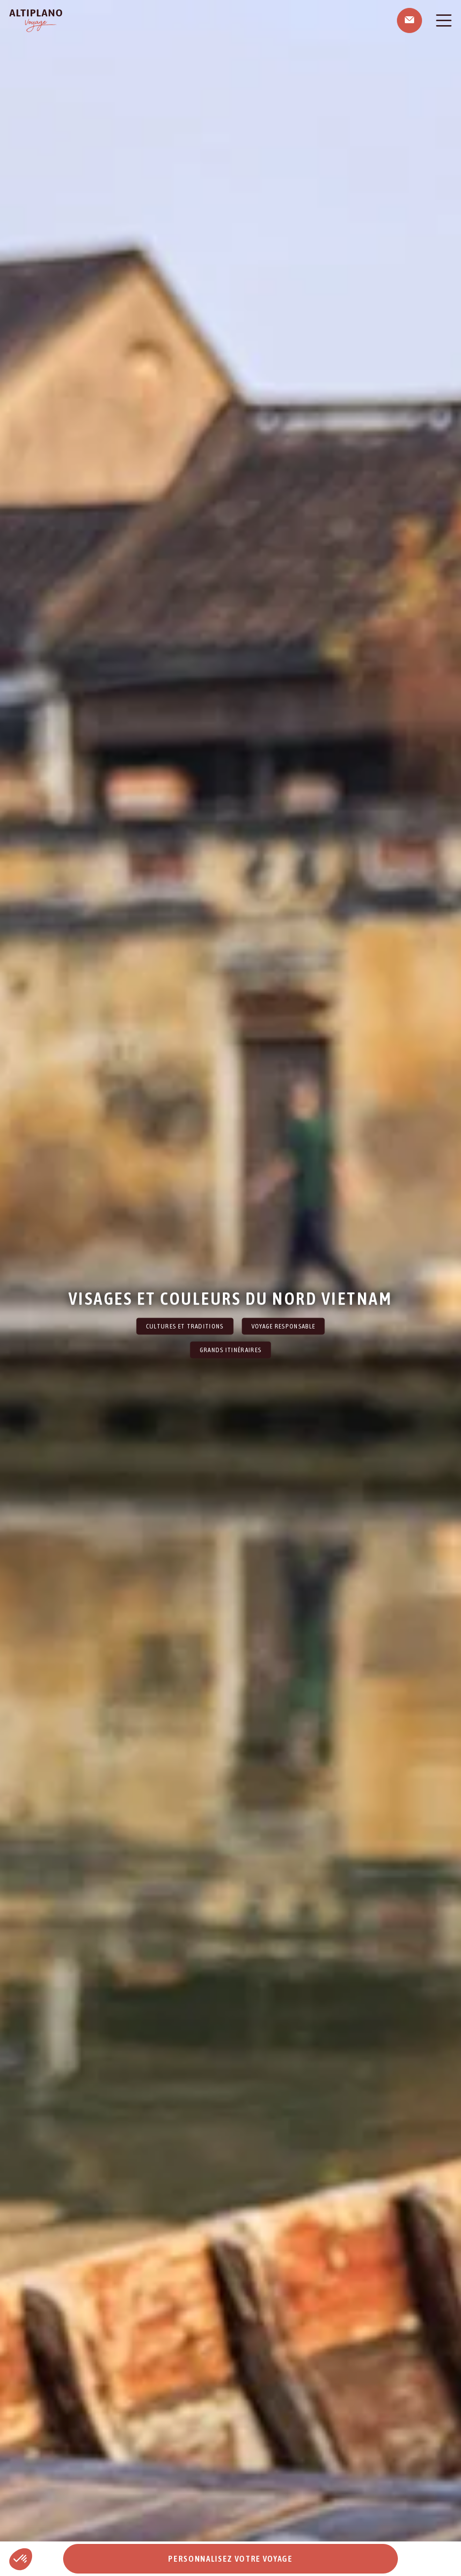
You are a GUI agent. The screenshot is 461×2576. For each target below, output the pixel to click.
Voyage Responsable (283, 1326)
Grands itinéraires (231, 1350)
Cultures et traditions (185, 1326)
